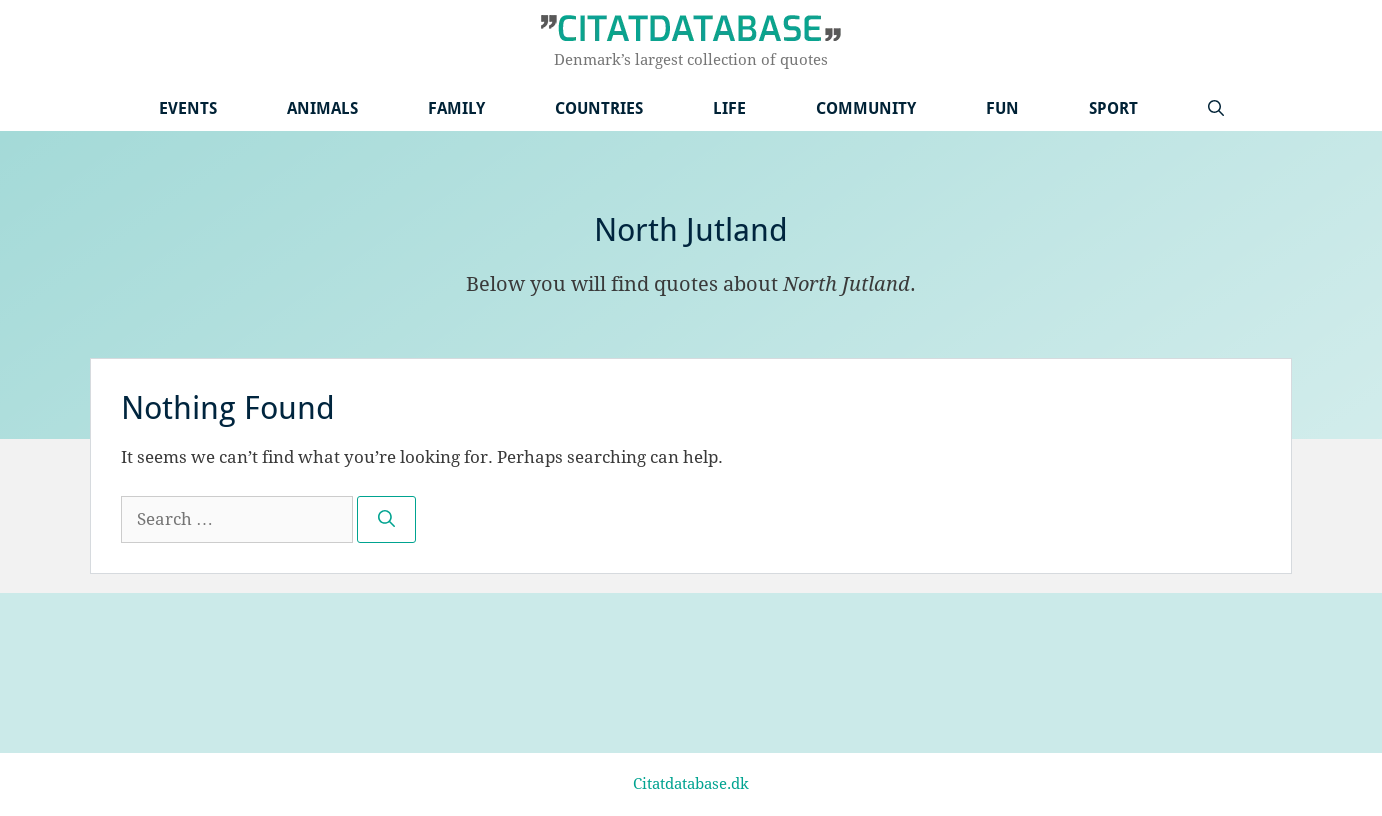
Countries (599, 108)
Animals (322, 108)
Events (188, 108)
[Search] (386, 520)
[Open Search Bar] (1216, 108)
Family (456, 108)
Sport (1113, 108)
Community (866, 108)
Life (729, 108)
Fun (1002, 108)
